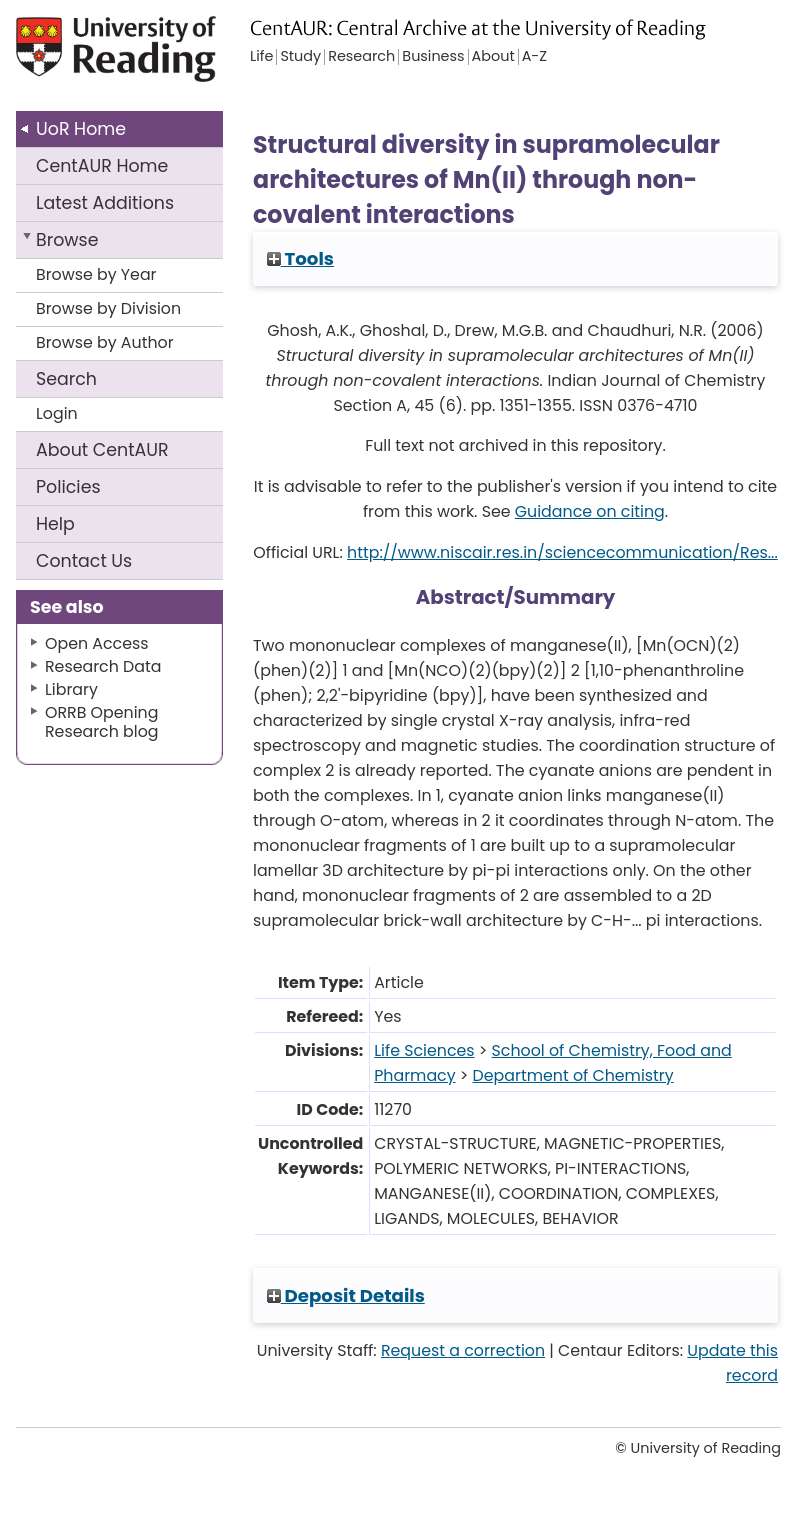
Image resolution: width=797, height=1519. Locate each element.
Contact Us (84, 561)
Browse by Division (108, 308)
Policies (68, 487)
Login (57, 413)
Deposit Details (346, 1295)
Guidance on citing (590, 511)
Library (71, 689)
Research (361, 57)
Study (300, 57)
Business (433, 57)
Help (55, 524)
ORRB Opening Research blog (102, 722)
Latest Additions (105, 203)
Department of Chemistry (573, 1075)
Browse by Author (105, 342)
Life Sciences (424, 1050)
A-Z (534, 57)
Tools (300, 258)
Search (66, 379)
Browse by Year (96, 274)
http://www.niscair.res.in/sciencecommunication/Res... (562, 552)
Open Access (97, 643)
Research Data (103, 666)
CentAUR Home (102, 166)
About (102, 450)
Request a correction (463, 1350)
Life (261, 57)
